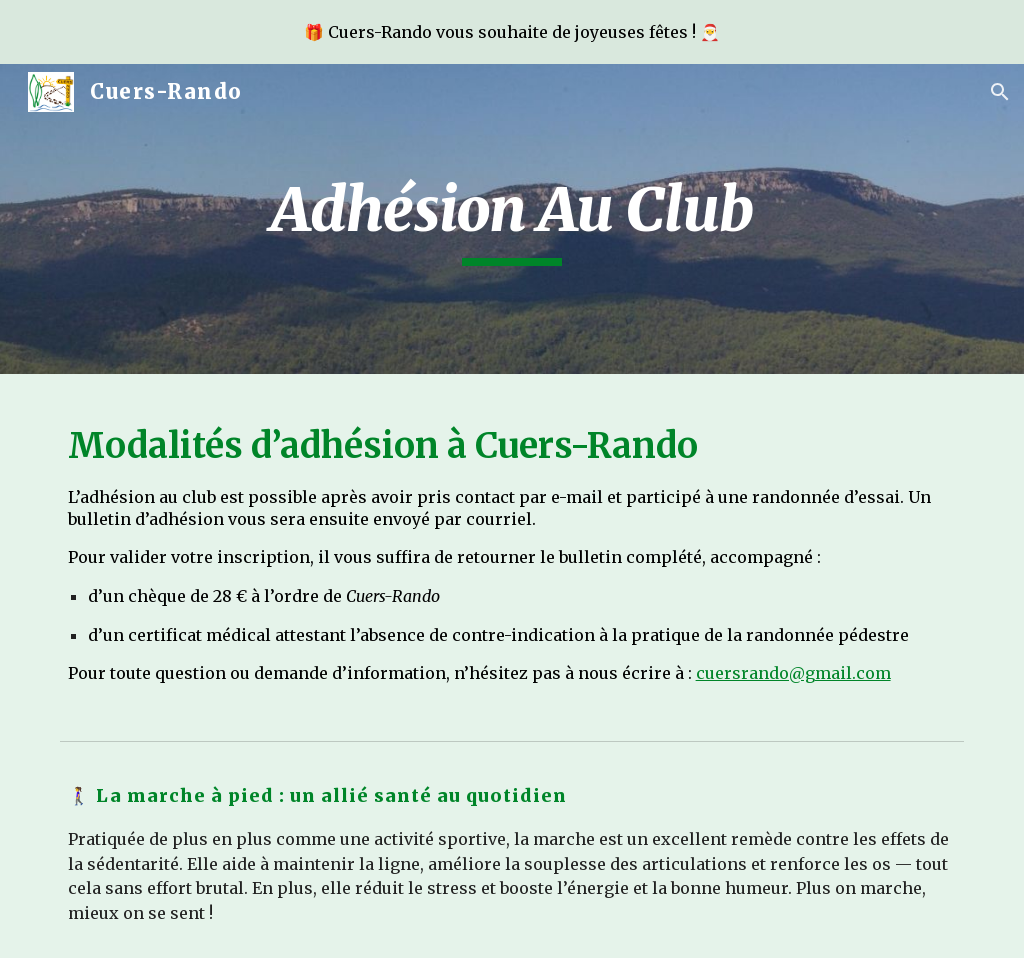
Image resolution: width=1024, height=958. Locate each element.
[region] (512, 32)
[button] (1000, 92)
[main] (512, 219)
